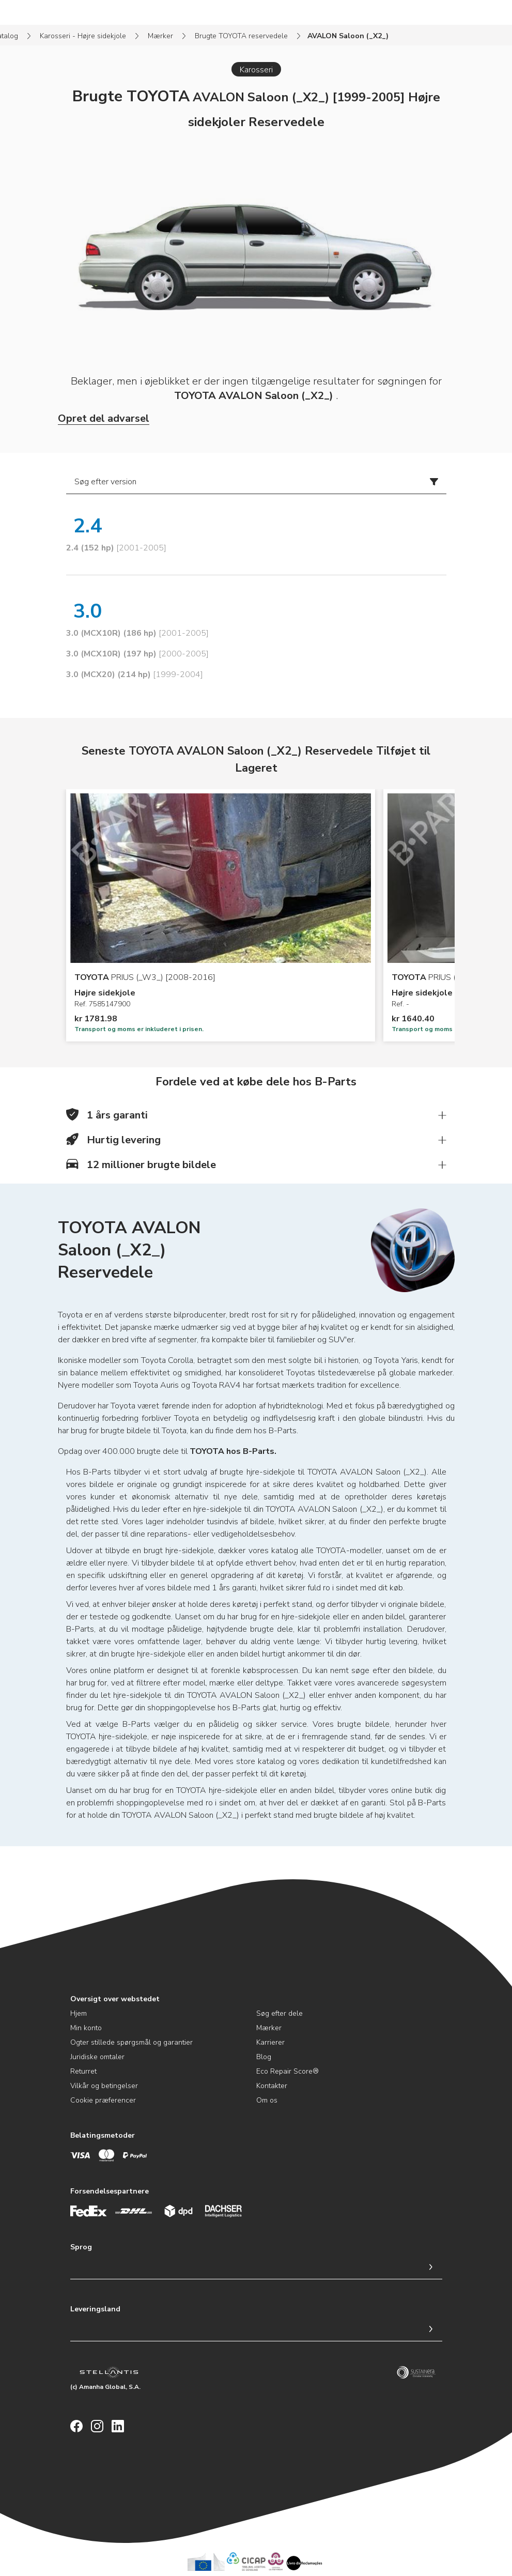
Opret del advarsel (103, 418)
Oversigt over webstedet (115, 1999)
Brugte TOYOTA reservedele (241, 36)
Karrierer (270, 2042)
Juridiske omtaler (97, 2057)
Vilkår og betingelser (104, 2086)
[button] (256, 1115)
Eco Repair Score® (287, 2071)
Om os (266, 2100)
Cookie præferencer (103, 2100)
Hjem (78, 2013)
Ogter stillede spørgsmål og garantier (131, 2042)
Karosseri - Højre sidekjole (83, 36)
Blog (263, 2057)
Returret (83, 2071)
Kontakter (271, 2086)
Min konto (86, 2028)
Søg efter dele (279, 2013)
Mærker (160, 36)
